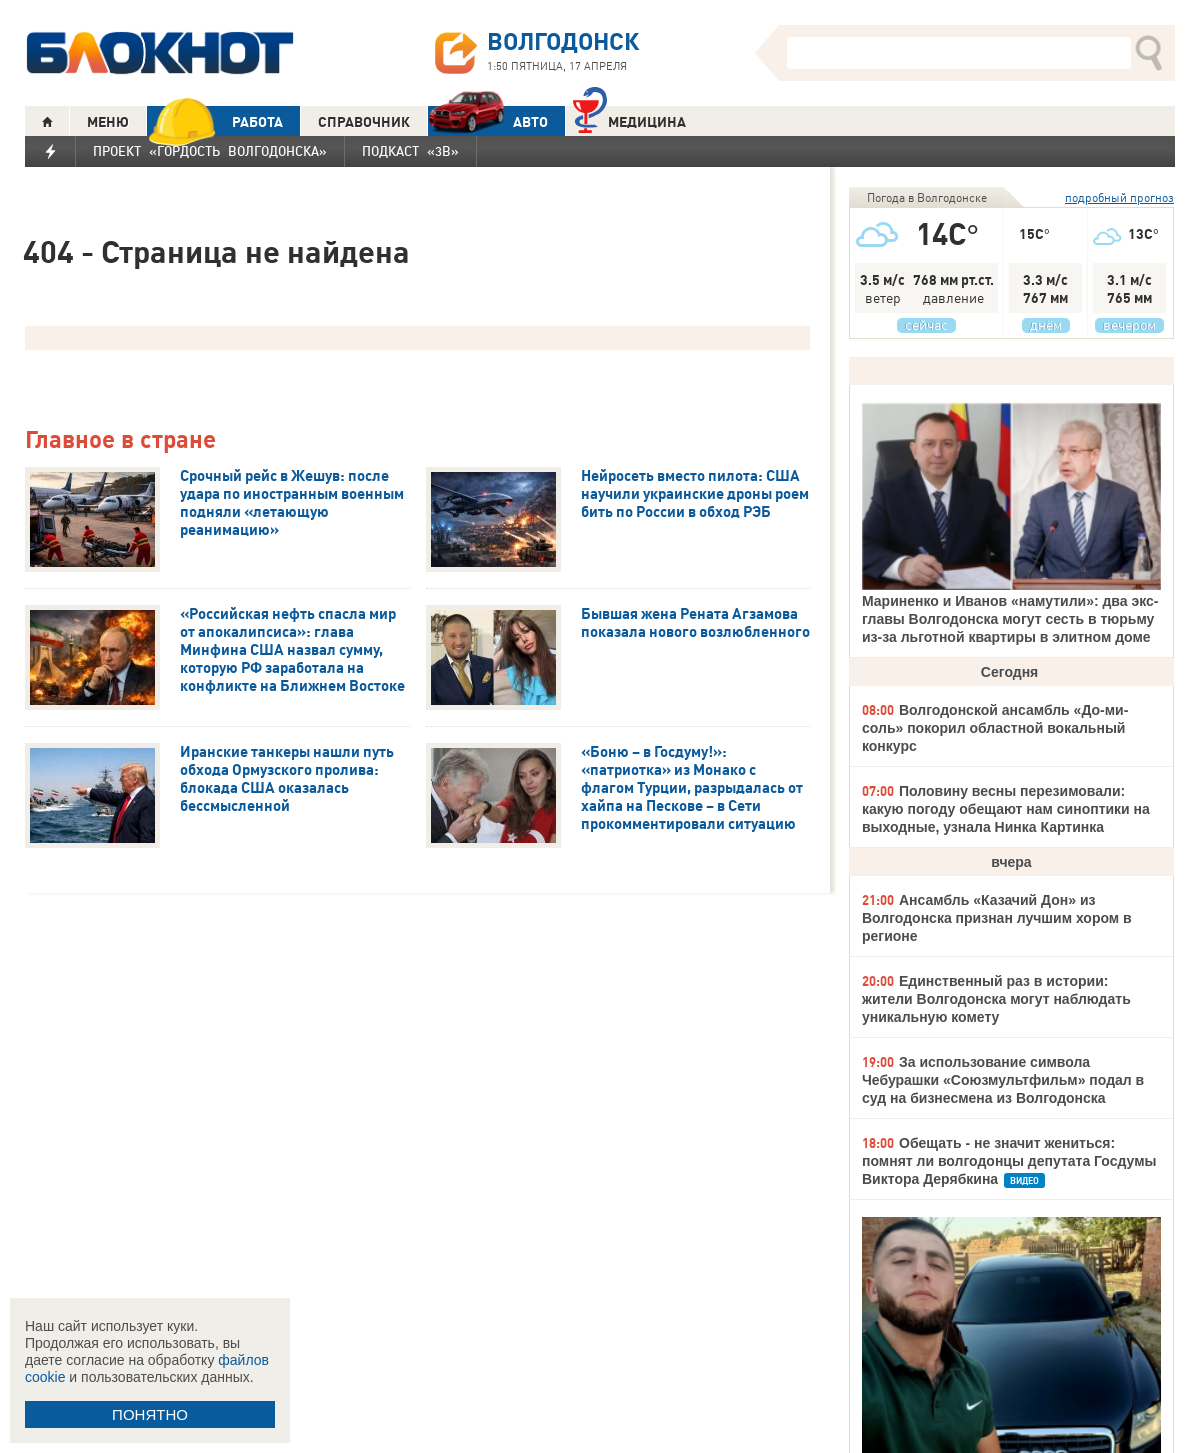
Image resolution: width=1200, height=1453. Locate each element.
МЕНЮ (108, 122)
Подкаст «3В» (410, 151)
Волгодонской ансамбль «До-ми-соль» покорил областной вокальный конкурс (995, 728)
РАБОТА (215, 121)
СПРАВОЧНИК (364, 122)
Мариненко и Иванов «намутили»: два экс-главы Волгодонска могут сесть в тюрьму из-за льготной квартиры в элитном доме (1010, 619)
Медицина (629, 119)
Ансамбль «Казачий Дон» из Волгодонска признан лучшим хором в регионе (997, 918)
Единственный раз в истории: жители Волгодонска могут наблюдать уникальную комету (996, 999)
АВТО (488, 121)
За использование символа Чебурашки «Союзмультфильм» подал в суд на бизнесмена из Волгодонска (1003, 1080)
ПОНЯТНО (150, 1414)
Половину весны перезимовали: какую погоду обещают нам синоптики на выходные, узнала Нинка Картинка (1006, 809)
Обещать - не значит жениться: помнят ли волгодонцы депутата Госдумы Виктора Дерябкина (1009, 1161)
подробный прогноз (1119, 197)
